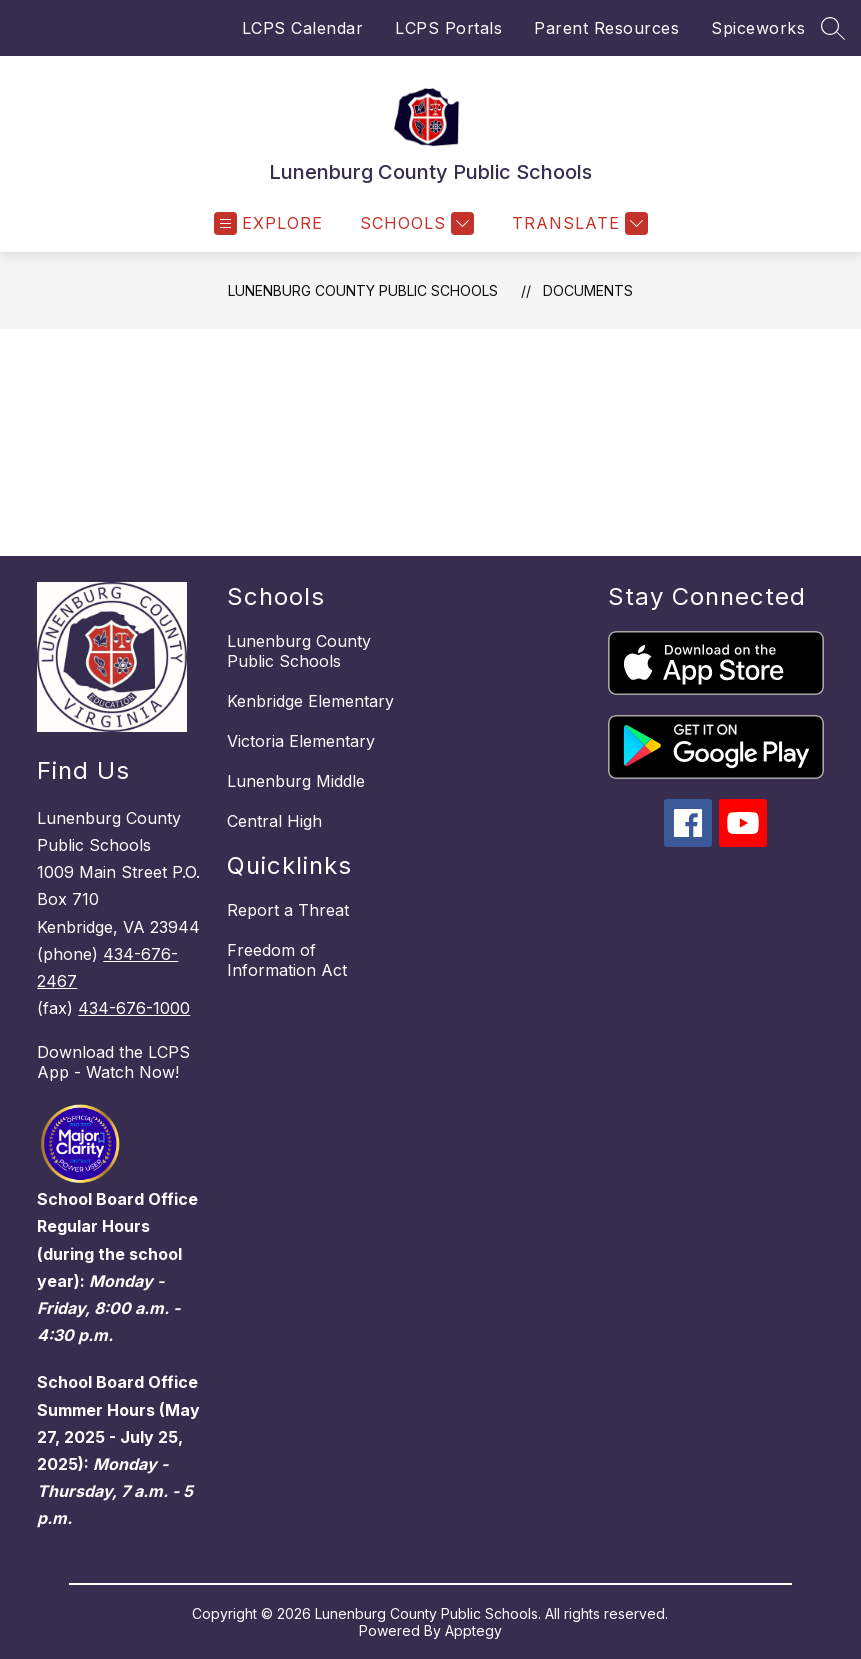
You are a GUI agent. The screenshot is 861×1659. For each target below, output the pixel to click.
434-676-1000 (134, 1008)
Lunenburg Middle (296, 781)
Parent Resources (606, 28)
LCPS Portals (448, 28)
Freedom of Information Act (287, 960)
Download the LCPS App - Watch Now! (113, 1062)
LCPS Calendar (303, 28)
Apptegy (473, 1630)
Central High (274, 821)
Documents (588, 290)
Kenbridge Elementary (310, 701)
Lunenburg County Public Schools (363, 290)
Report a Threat (288, 910)
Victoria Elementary (301, 741)
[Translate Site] (577, 223)
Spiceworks (758, 28)
